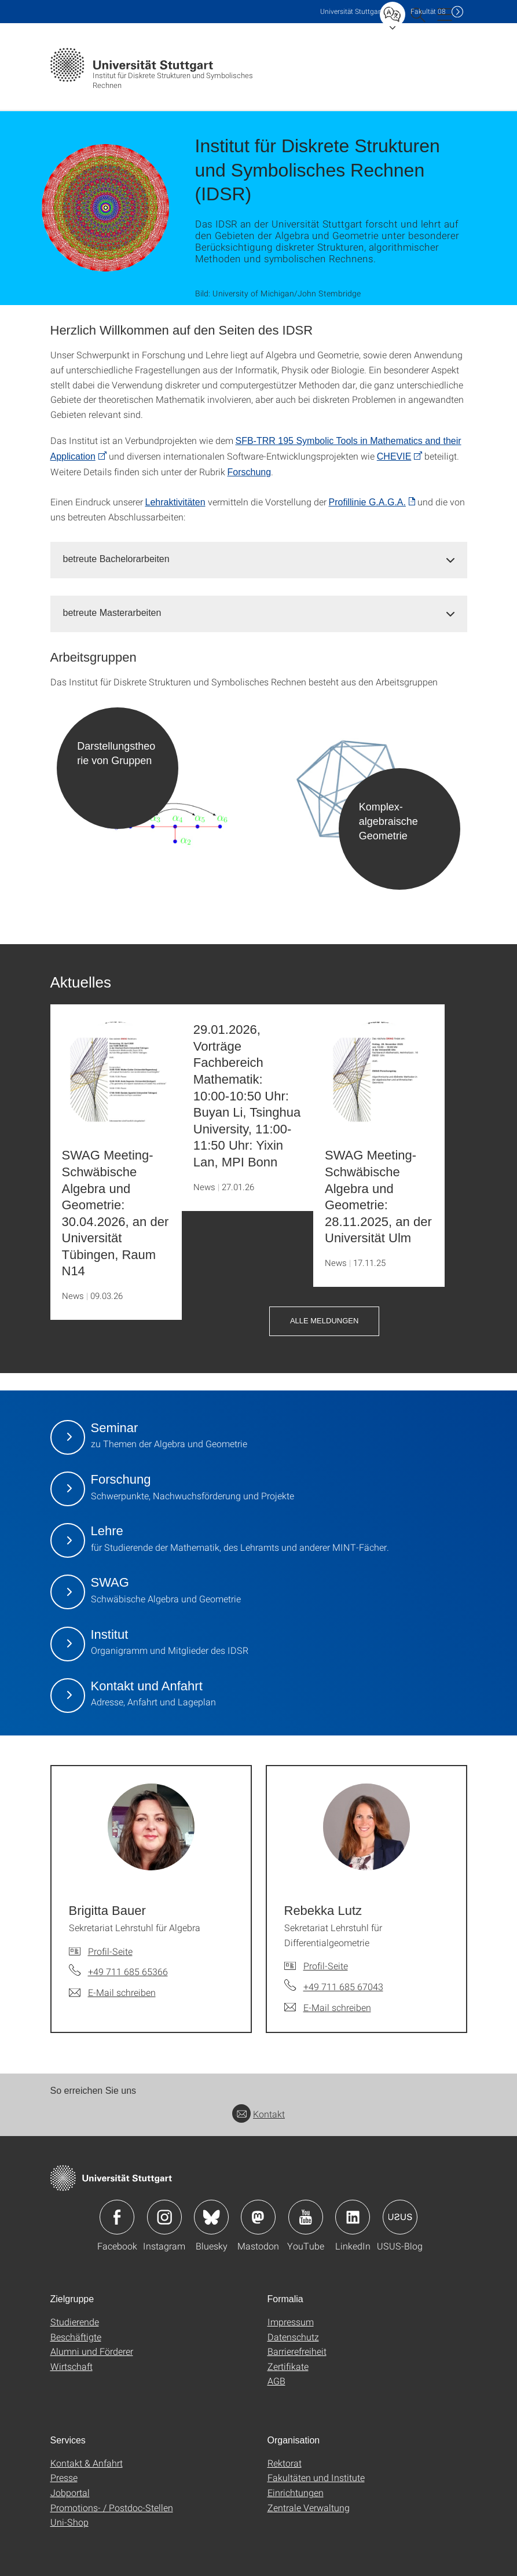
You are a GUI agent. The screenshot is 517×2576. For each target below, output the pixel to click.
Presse (64, 2477)
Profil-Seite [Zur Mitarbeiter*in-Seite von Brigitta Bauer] (110, 1951)
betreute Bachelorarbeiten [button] (116, 559)
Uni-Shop (69, 2522)
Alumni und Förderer (91, 2351)
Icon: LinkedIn (352, 2217)
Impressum (290, 2322)
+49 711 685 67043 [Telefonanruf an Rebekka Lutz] (343, 1986)
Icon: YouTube (305, 2217)
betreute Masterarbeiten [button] (112, 613)
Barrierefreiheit (297, 2351)
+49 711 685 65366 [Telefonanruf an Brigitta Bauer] (128, 1971)
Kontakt (258, 2114)
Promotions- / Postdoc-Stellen (111, 2507)
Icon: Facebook (117, 2217)
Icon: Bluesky (211, 2217)
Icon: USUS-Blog (400, 2217)
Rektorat (284, 2463)
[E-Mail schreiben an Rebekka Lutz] (327, 2007)
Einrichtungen (295, 2492)
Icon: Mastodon (258, 2217)
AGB (276, 2381)
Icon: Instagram (164, 2217)
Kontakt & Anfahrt (86, 2463)
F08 (428, 11)
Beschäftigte (75, 2337)
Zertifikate (288, 2366)
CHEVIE (394, 456)
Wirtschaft (71, 2366)
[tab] (259, 559)
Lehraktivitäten (175, 502)
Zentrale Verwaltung (308, 2507)
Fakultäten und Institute (316, 2477)
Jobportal (70, 2492)
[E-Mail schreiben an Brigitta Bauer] (112, 1992)
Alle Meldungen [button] (324, 1320)
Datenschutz (293, 2337)
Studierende (74, 2322)
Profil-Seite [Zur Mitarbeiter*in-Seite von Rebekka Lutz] (325, 1965)
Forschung (250, 472)
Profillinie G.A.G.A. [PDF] (367, 502)
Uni (351, 11)
